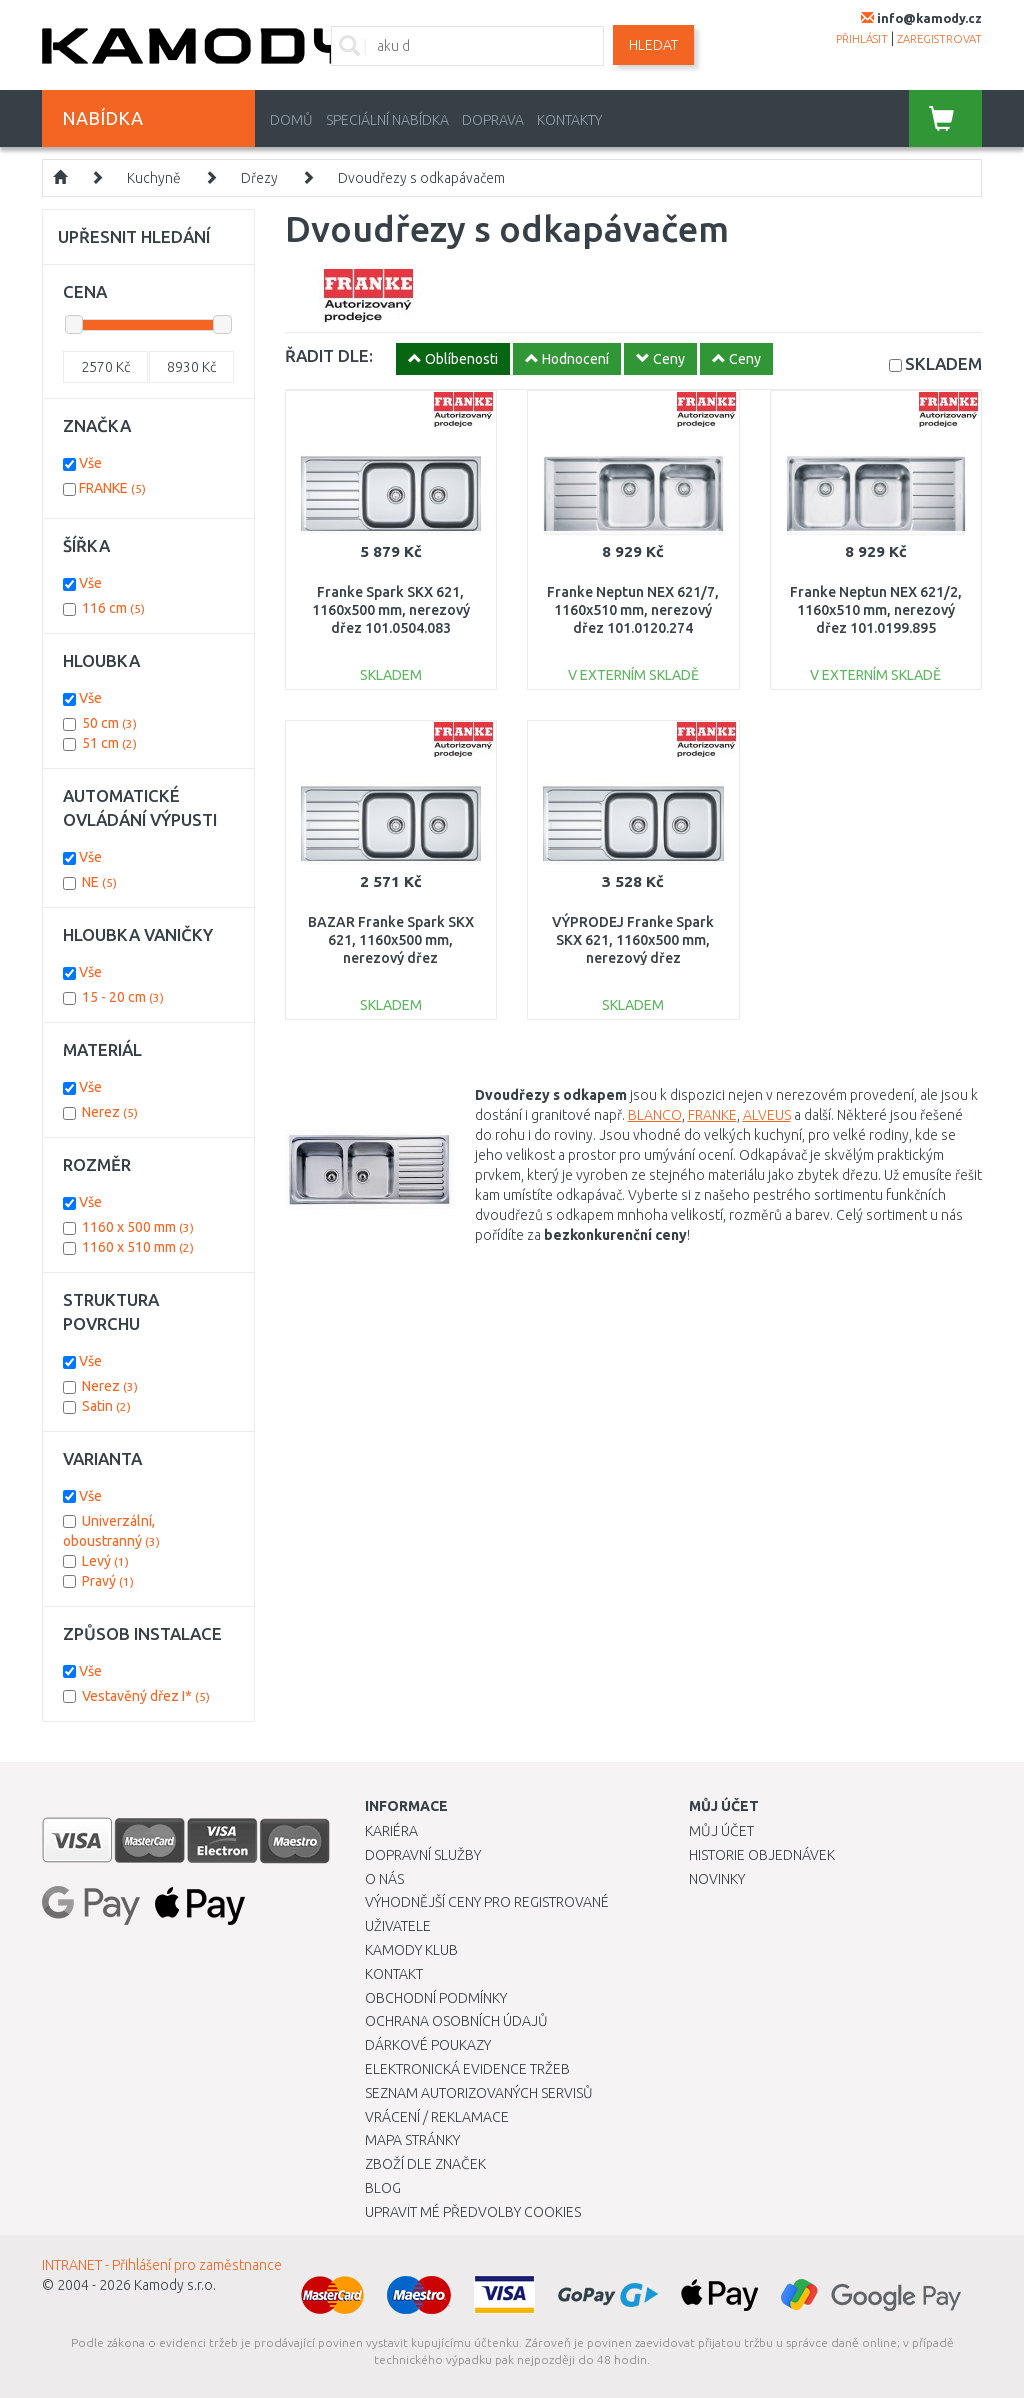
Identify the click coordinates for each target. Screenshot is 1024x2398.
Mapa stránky (412, 2140)
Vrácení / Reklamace (437, 2117)
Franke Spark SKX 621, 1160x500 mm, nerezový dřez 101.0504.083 (391, 610)
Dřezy (259, 178)
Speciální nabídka (387, 120)
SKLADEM (943, 363)
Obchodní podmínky (436, 1998)
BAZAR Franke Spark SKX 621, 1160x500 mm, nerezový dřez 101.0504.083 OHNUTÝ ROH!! (391, 958)
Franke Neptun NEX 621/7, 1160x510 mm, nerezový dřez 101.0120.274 (633, 610)
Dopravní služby (423, 1855)
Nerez (110, 1386)
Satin (106, 1406)
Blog (383, 2188)
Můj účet (721, 1831)
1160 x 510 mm (138, 1247)
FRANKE (712, 1115)
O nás (384, 1879)
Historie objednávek (762, 1855)
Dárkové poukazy (428, 2045)
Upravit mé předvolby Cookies (473, 2212)
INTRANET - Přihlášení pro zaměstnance (162, 2265)
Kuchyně (154, 178)
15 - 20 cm (123, 997)
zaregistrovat (939, 39)
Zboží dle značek (425, 2164)
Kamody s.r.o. (175, 2285)
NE (99, 882)
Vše (90, 463)
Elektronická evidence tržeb (467, 2069)
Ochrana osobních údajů (456, 2021)
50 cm (109, 723)
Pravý (108, 1581)
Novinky (717, 1879)
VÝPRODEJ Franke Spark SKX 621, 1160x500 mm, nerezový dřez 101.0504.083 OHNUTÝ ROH (633, 958)
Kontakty (569, 120)
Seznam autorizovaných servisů (479, 2093)
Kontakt (394, 1974)
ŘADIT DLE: (329, 355)
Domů (291, 120)
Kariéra (391, 1831)
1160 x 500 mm (138, 1227)
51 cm (109, 743)
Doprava (493, 120)
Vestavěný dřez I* (146, 1696)
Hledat (653, 45)
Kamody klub (411, 1950)
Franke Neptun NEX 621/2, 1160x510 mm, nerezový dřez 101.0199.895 (876, 610)
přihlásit (862, 39)
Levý (105, 1561)
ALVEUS (767, 1115)
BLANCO (655, 1115)
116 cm (113, 608)
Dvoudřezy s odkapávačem (421, 178)
